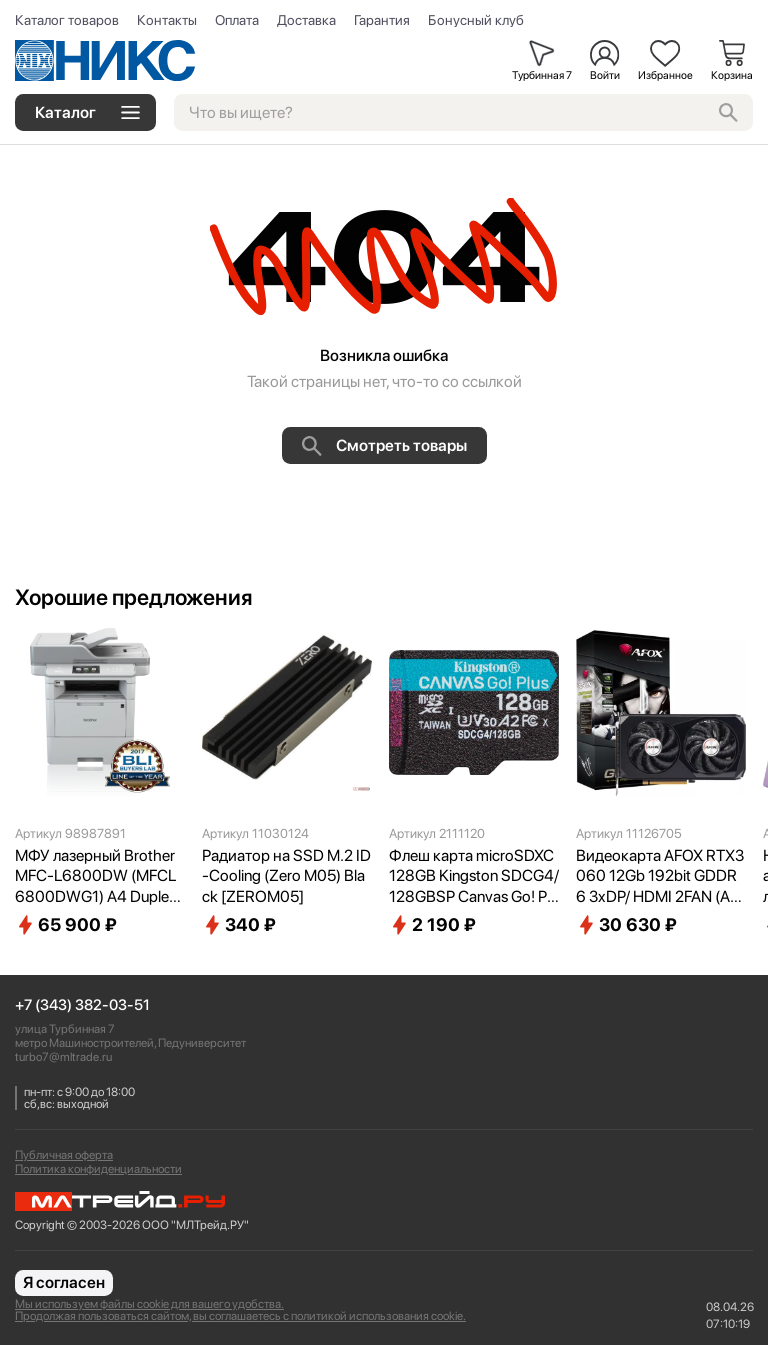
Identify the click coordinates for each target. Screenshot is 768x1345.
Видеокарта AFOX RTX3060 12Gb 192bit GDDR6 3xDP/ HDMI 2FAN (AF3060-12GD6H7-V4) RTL (660, 877)
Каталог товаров (67, 20)
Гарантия (382, 20)
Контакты (167, 20)
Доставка (306, 20)
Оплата (237, 20)
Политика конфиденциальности (98, 1169)
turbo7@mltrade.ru (63, 1057)
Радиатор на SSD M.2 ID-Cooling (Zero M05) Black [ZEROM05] (286, 876)
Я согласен (64, 1282)
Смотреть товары (384, 446)
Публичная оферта (64, 1155)
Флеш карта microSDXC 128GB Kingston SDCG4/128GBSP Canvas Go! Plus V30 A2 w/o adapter (474, 877)
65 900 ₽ (66, 925)
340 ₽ (239, 925)
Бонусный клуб (476, 20)
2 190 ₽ (432, 925)
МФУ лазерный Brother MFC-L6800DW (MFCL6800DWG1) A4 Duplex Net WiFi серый (96, 877)
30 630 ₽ (626, 925)
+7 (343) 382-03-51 (82, 1005)
